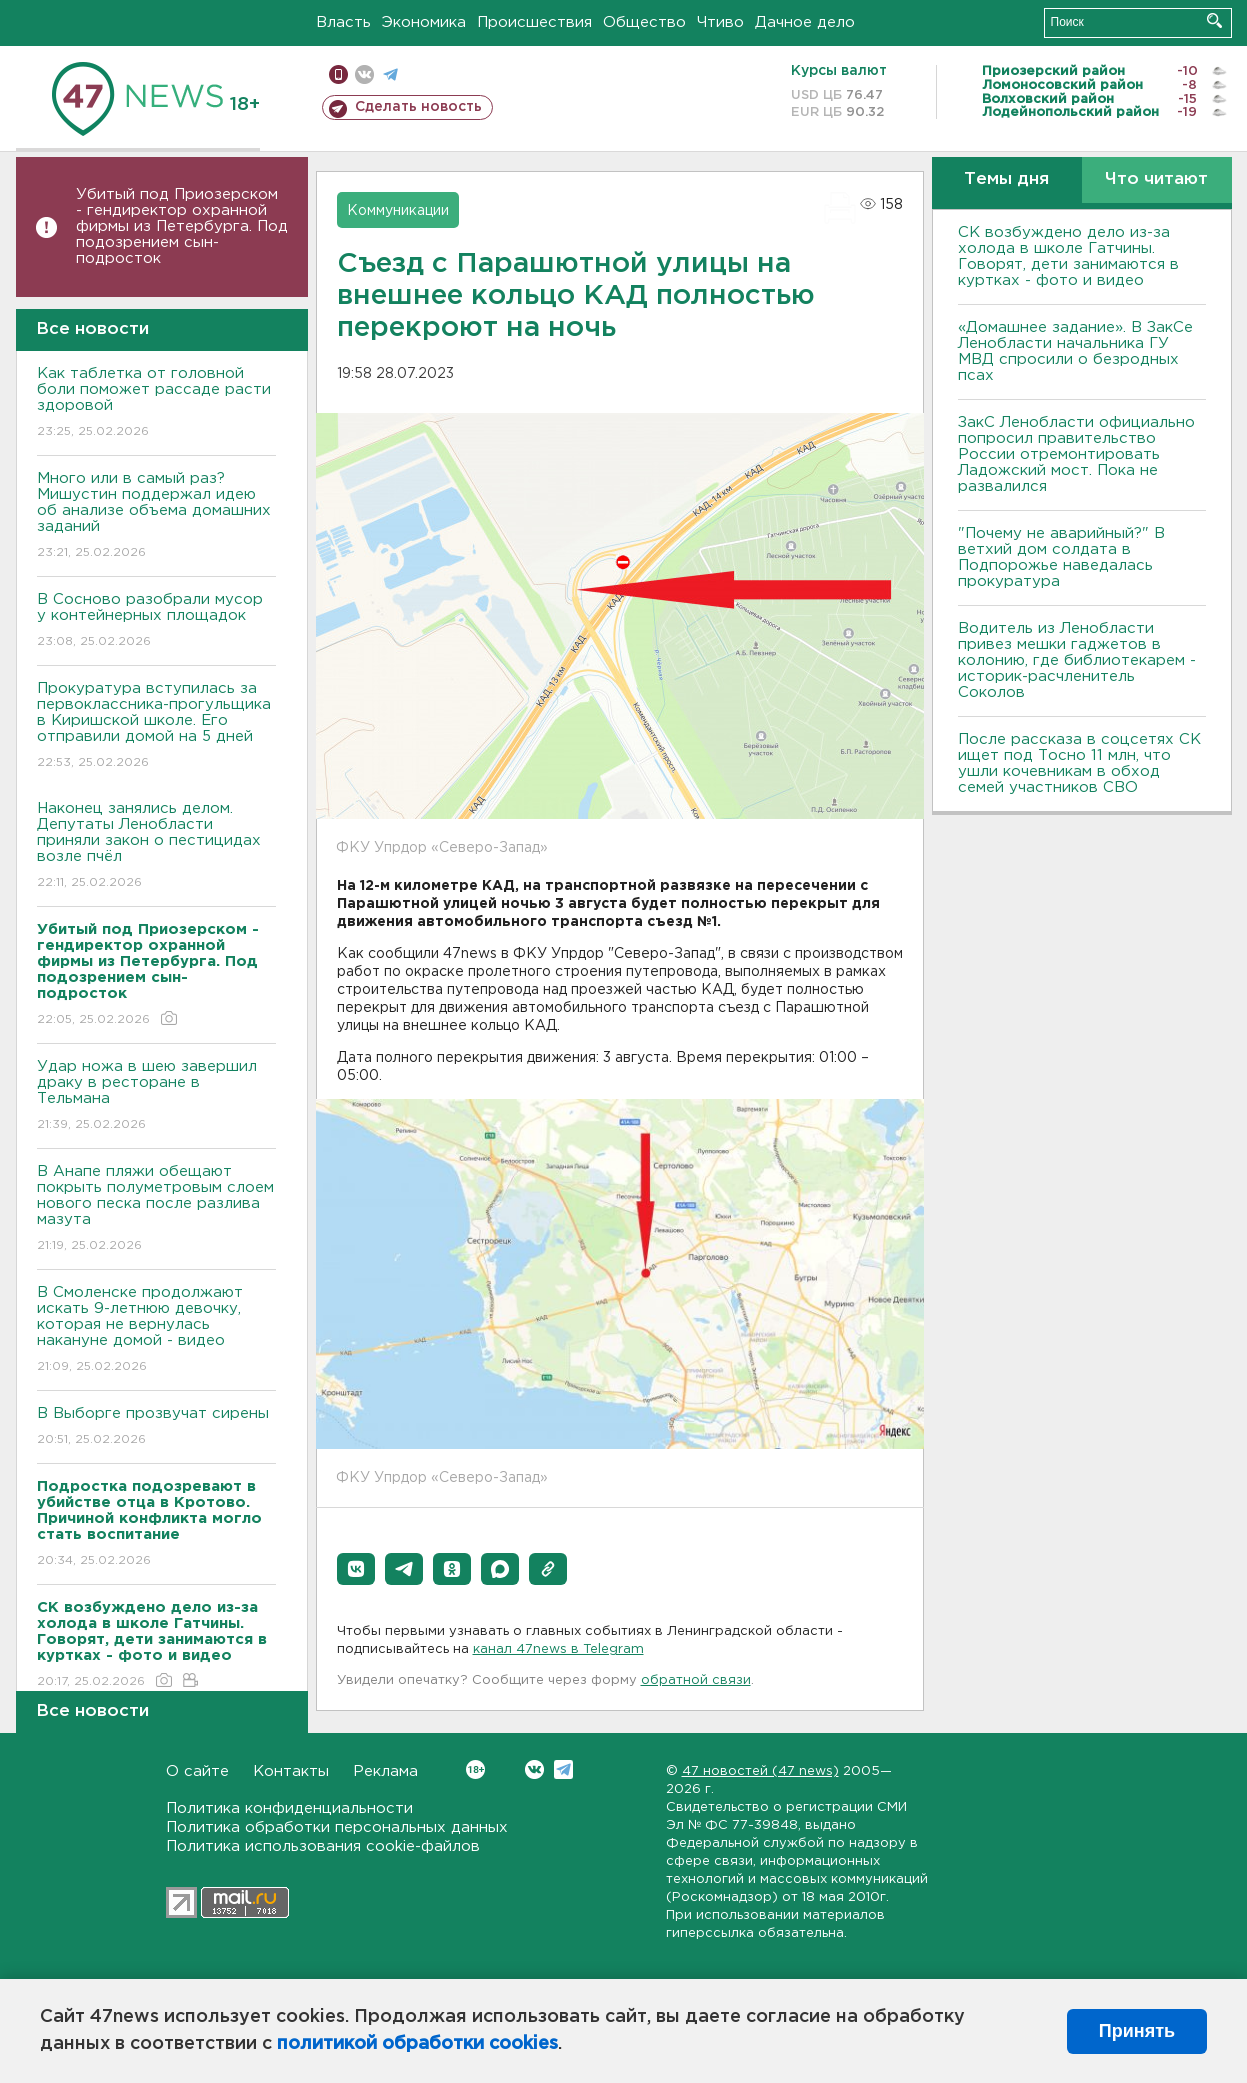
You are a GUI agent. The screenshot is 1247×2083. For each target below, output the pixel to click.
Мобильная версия (338, 74)
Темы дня (1006, 179)
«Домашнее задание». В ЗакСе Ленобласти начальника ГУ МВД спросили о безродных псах (1075, 351)
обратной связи (696, 1680)
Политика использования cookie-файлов (323, 1846)
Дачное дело (805, 22)
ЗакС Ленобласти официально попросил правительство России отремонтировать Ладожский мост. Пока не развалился (1076, 454)
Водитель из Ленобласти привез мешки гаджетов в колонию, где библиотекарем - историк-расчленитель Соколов (1077, 660)
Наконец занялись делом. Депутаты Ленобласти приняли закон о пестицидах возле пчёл (156, 846)
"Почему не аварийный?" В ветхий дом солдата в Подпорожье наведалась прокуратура (1061, 557)
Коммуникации (398, 211)
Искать (1214, 20)
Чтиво (720, 22)
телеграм (390, 74)
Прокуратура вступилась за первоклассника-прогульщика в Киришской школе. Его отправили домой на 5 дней (156, 726)
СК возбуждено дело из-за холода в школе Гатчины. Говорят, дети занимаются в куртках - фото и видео (1068, 256)
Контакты (291, 1771)
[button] (356, 1569)
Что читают (1156, 179)
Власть (343, 22)
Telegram (563, 1769)
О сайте (197, 1771)
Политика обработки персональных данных (337, 1827)
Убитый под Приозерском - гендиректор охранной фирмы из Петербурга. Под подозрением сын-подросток (182, 226)
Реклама (385, 1771)
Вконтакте (475, 1769)
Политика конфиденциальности (289, 1808)
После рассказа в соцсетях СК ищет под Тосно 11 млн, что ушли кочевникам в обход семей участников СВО (1079, 763)
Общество (644, 22)
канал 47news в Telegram (558, 1649)
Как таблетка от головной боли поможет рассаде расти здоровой (156, 403)
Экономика (424, 22)
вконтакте (364, 74)
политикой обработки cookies (417, 2044)
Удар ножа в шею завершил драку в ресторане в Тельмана (156, 1096)
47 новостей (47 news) (760, 1771)
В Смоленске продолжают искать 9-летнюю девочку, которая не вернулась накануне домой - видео (156, 1330)
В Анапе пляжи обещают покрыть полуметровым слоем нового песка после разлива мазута (156, 1209)
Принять (1137, 2031)
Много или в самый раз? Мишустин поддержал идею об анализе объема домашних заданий (156, 516)
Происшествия (534, 22)
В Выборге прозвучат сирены (156, 1427)
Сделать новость (418, 107)
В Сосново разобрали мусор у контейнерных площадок (156, 621)
